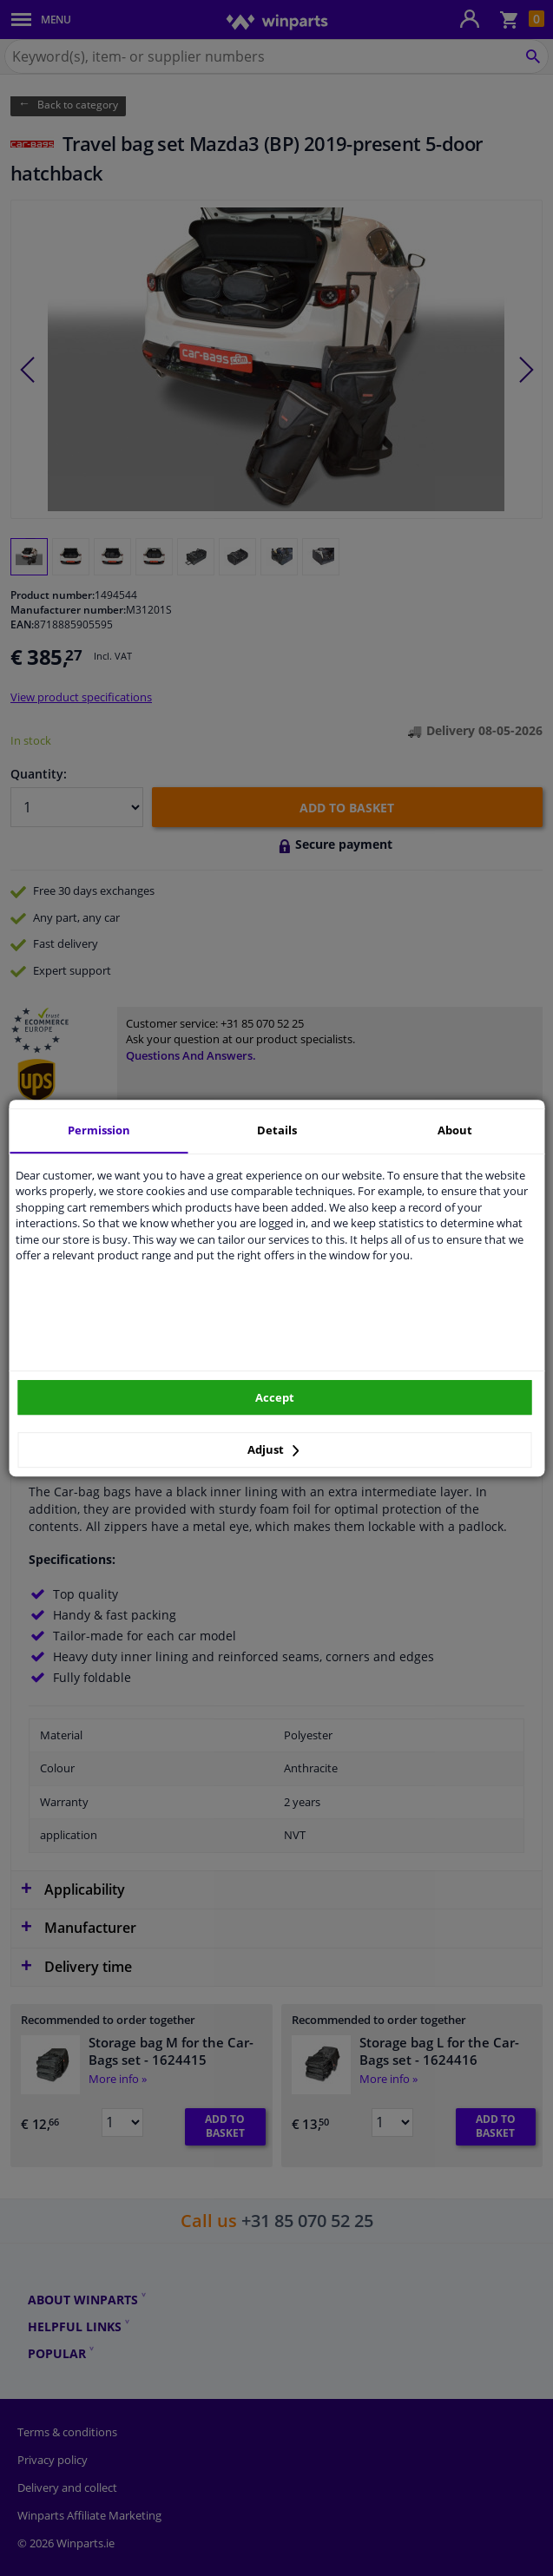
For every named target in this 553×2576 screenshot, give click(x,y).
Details (277, 1130)
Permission (99, 1130)
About (455, 1130)
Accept (274, 1397)
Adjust (273, 1449)
